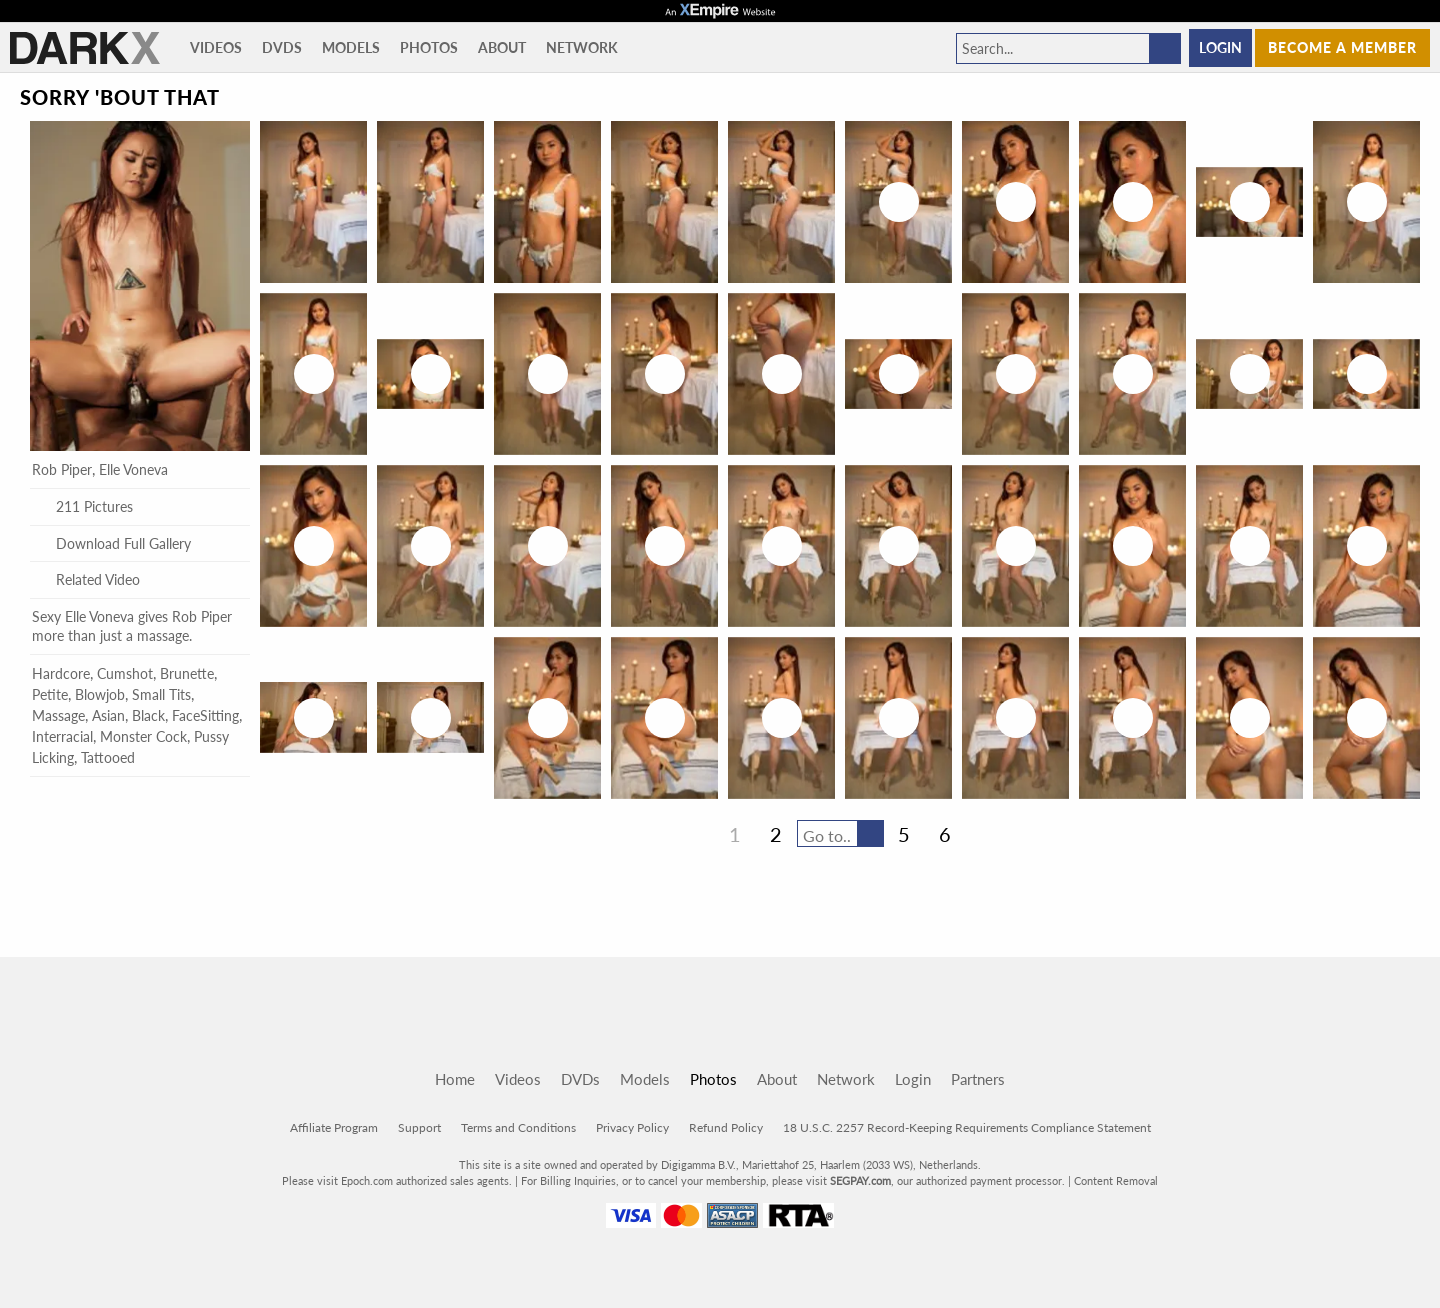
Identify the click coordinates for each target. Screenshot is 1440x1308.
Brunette (187, 673)
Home (455, 1079)
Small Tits (161, 694)
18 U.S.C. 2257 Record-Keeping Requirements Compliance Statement (967, 1127)
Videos (216, 47)
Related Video (86, 580)
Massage (58, 715)
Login (1220, 47)
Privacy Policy (632, 1127)
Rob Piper (62, 469)
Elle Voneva (133, 469)
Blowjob (100, 694)
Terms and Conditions (518, 1127)
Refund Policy (726, 1127)
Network (582, 47)
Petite (50, 694)
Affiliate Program (334, 1127)
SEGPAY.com (860, 1180)
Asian (108, 715)
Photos (429, 47)
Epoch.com (367, 1180)
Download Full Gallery (111, 543)
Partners (978, 1079)
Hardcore (61, 673)
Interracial (62, 736)
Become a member (1342, 47)
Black (148, 715)
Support (419, 1127)
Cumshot (125, 673)
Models (351, 47)
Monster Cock (143, 736)
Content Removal (1116, 1180)
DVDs (282, 47)
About (502, 47)
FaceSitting (205, 715)
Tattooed (108, 757)
